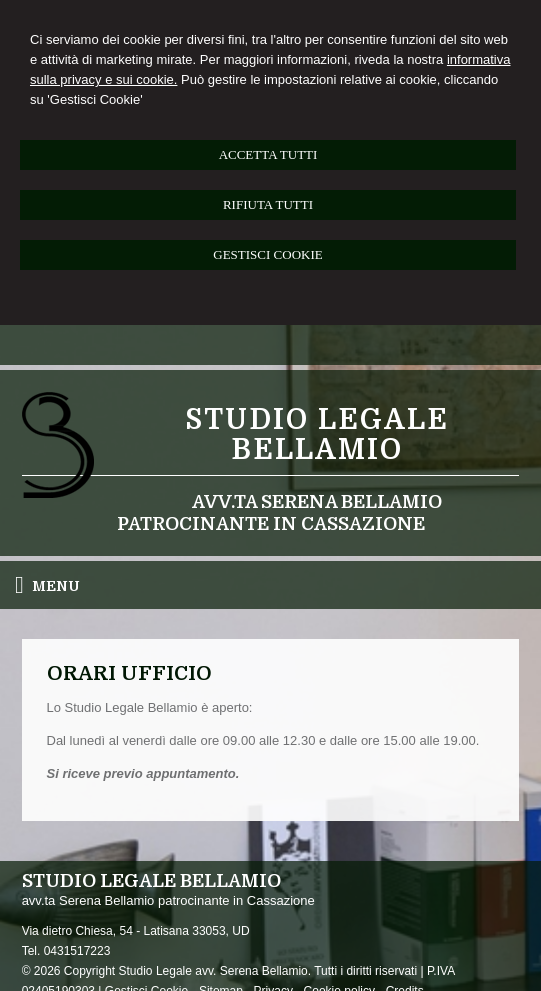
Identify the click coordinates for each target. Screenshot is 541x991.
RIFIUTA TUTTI (268, 204)
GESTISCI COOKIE (267, 254)
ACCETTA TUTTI (268, 154)
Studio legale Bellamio (317, 435)
